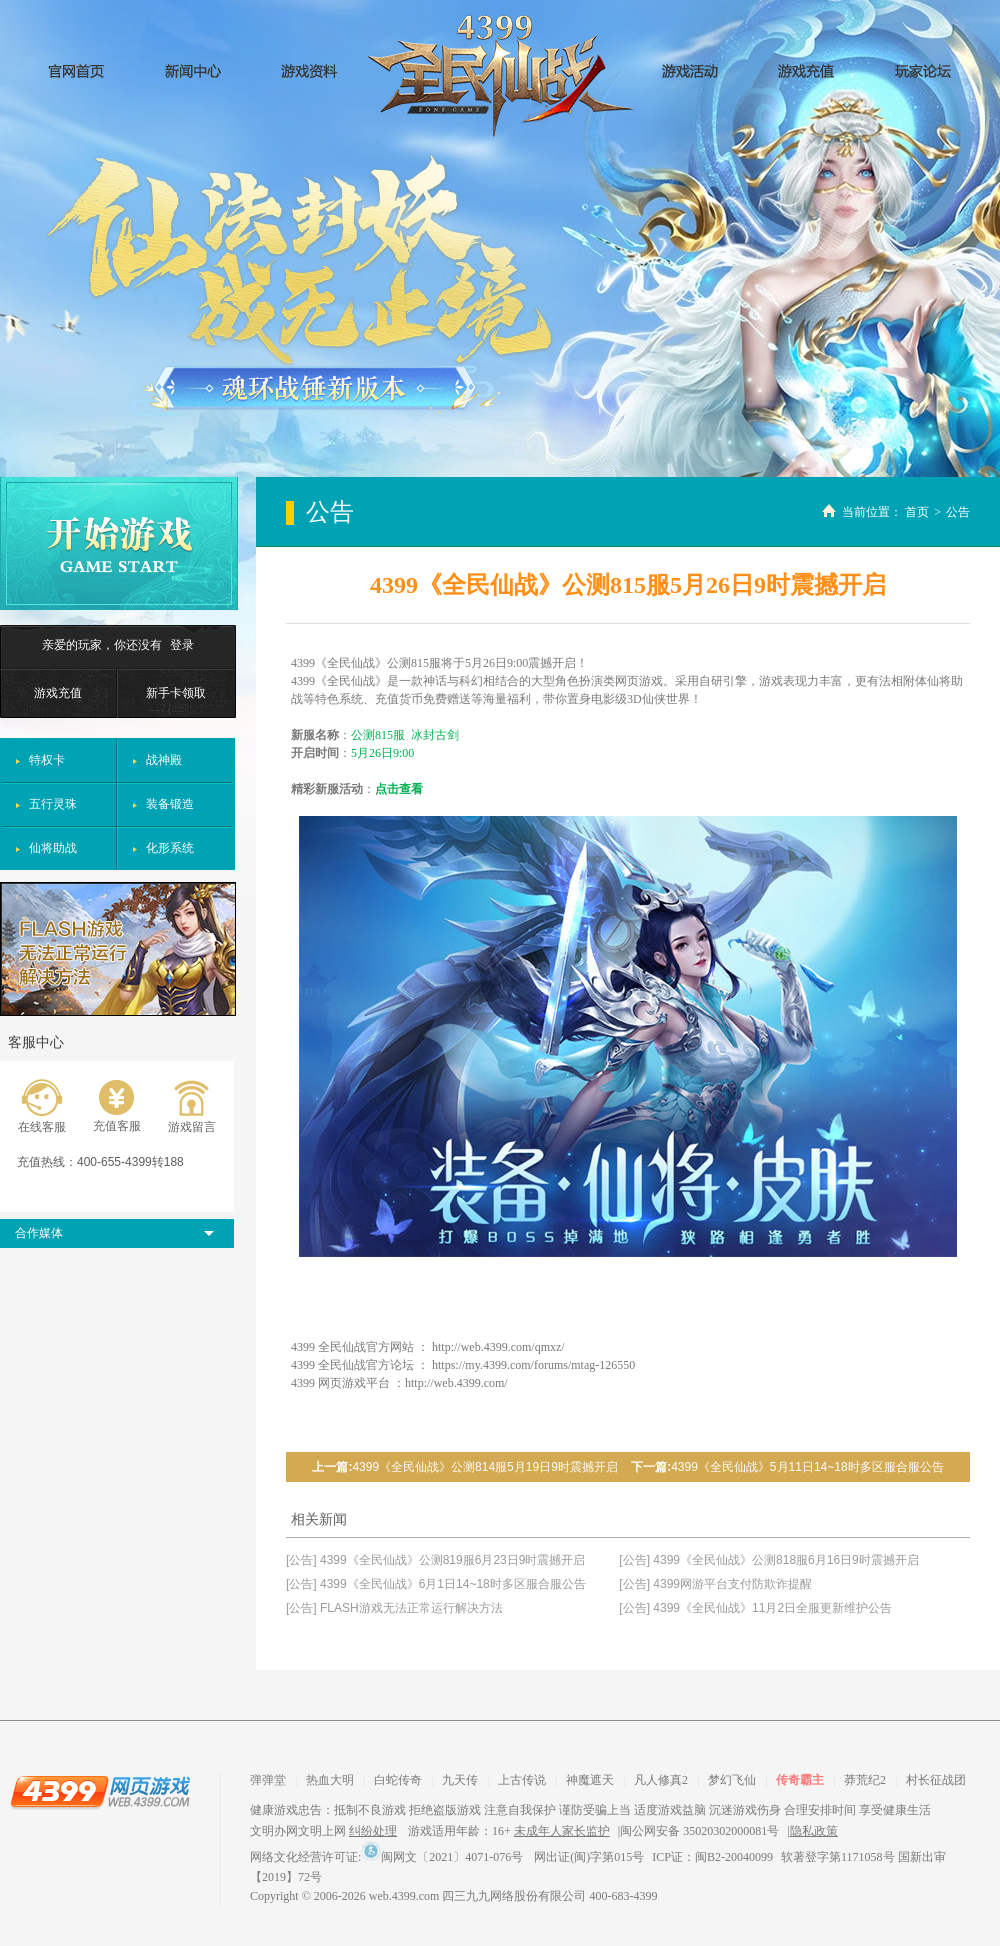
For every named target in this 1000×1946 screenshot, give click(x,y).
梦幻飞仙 (732, 1780)
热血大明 (330, 1780)
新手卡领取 (176, 693)
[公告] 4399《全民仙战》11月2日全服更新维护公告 (755, 1608)
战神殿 (164, 760)
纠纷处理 (373, 1831)
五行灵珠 (53, 804)
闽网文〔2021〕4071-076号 (442, 1857)
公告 (958, 512)
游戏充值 (58, 693)
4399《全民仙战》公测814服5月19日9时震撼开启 (484, 1467)
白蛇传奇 (398, 1780)
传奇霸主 (800, 1780)
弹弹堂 (268, 1780)
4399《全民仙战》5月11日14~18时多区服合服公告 (807, 1467)
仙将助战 (53, 848)
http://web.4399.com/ (456, 1383)
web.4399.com (404, 1896)
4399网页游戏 (100, 1791)
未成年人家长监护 (562, 1831)
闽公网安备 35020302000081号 (699, 1831)
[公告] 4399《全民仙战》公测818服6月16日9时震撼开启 (768, 1560)
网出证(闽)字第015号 (589, 1857)
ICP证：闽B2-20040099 (712, 1857)
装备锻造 (170, 804)
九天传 (460, 1780)
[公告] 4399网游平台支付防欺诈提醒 (715, 1584)
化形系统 (170, 848)
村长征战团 (936, 1780)
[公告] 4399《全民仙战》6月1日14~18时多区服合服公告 (436, 1584)
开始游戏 (119, 543)
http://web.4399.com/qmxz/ (498, 1347)
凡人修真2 (661, 1780)
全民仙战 (500, 76)
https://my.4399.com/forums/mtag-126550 (533, 1365)
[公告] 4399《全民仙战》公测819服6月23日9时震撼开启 (435, 1560)
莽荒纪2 (865, 1780)
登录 (182, 645)
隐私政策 (814, 1831)
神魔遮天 (590, 1780)
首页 (917, 512)
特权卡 (47, 760)
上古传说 (522, 1780)
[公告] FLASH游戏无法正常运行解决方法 (394, 1608)
